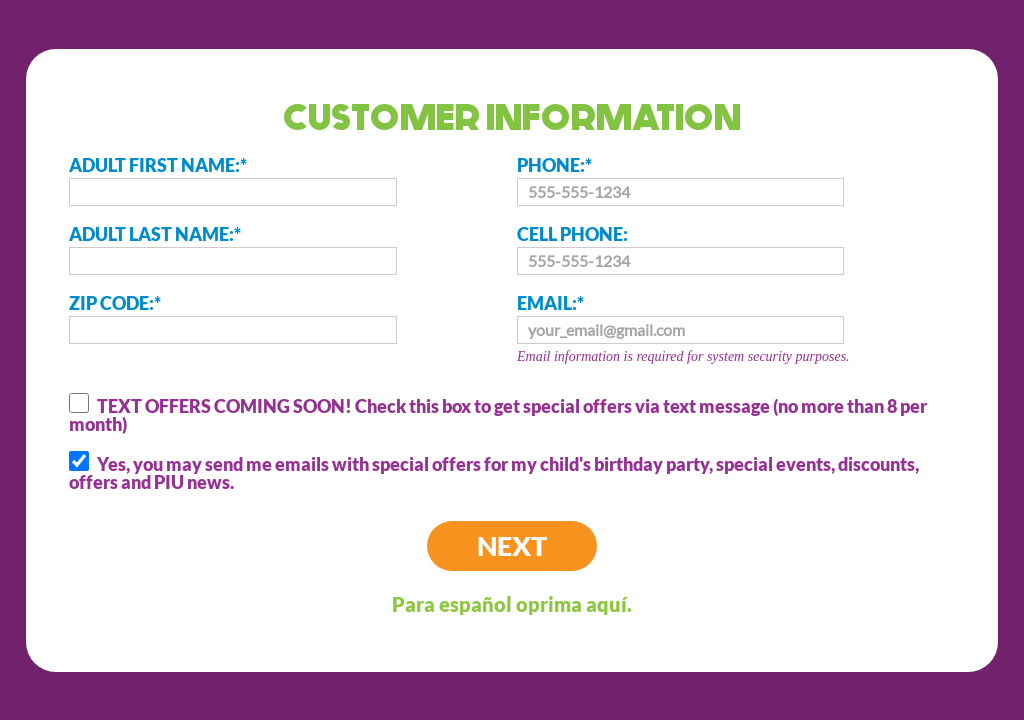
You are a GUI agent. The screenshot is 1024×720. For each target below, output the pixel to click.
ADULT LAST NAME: (232, 249)
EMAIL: (741, 331)
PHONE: (680, 180)
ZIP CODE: (232, 318)
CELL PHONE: (680, 249)
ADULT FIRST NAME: (232, 180)
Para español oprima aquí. (512, 604)
